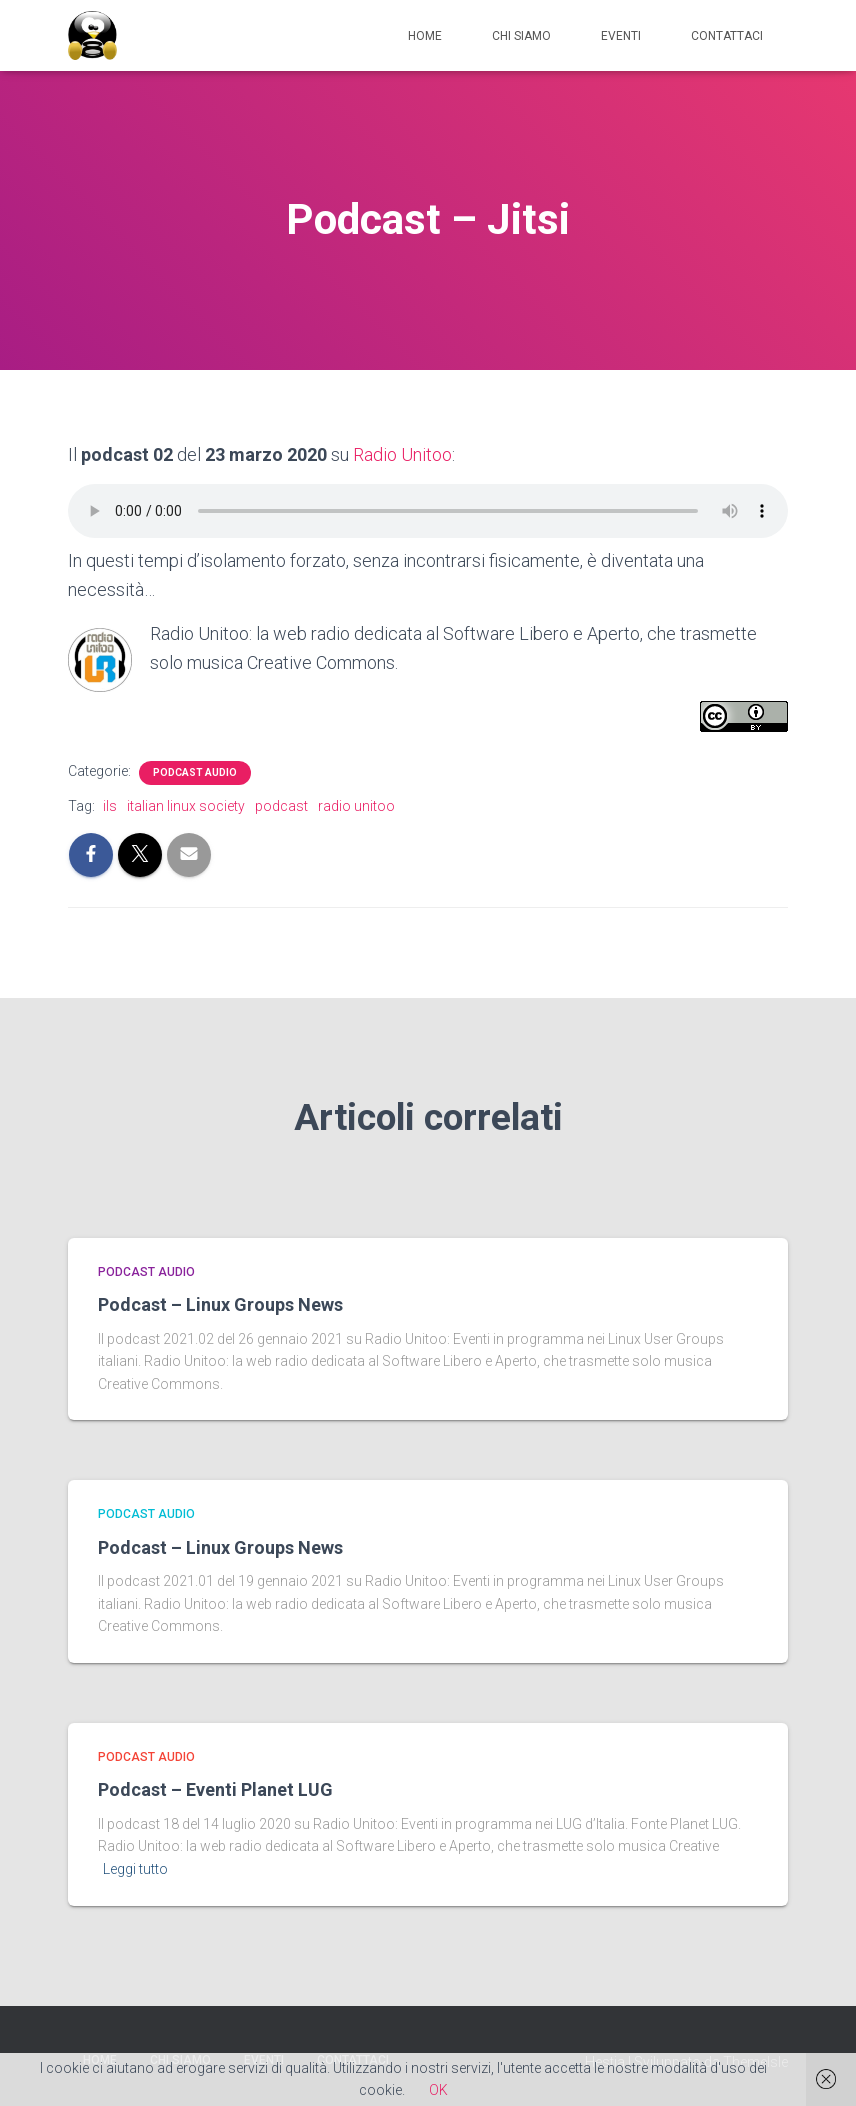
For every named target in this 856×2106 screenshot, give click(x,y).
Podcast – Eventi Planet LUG (215, 1789)
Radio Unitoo (402, 454)
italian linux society (186, 806)
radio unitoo (356, 806)
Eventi (621, 36)
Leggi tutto (135, 1869)
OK (438, 2090)
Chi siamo (521, 36)
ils (110, 806)
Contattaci (727, 36)
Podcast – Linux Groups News (220, 1304)
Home (425, 36)
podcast (281, 806)
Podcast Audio (195, 772)
